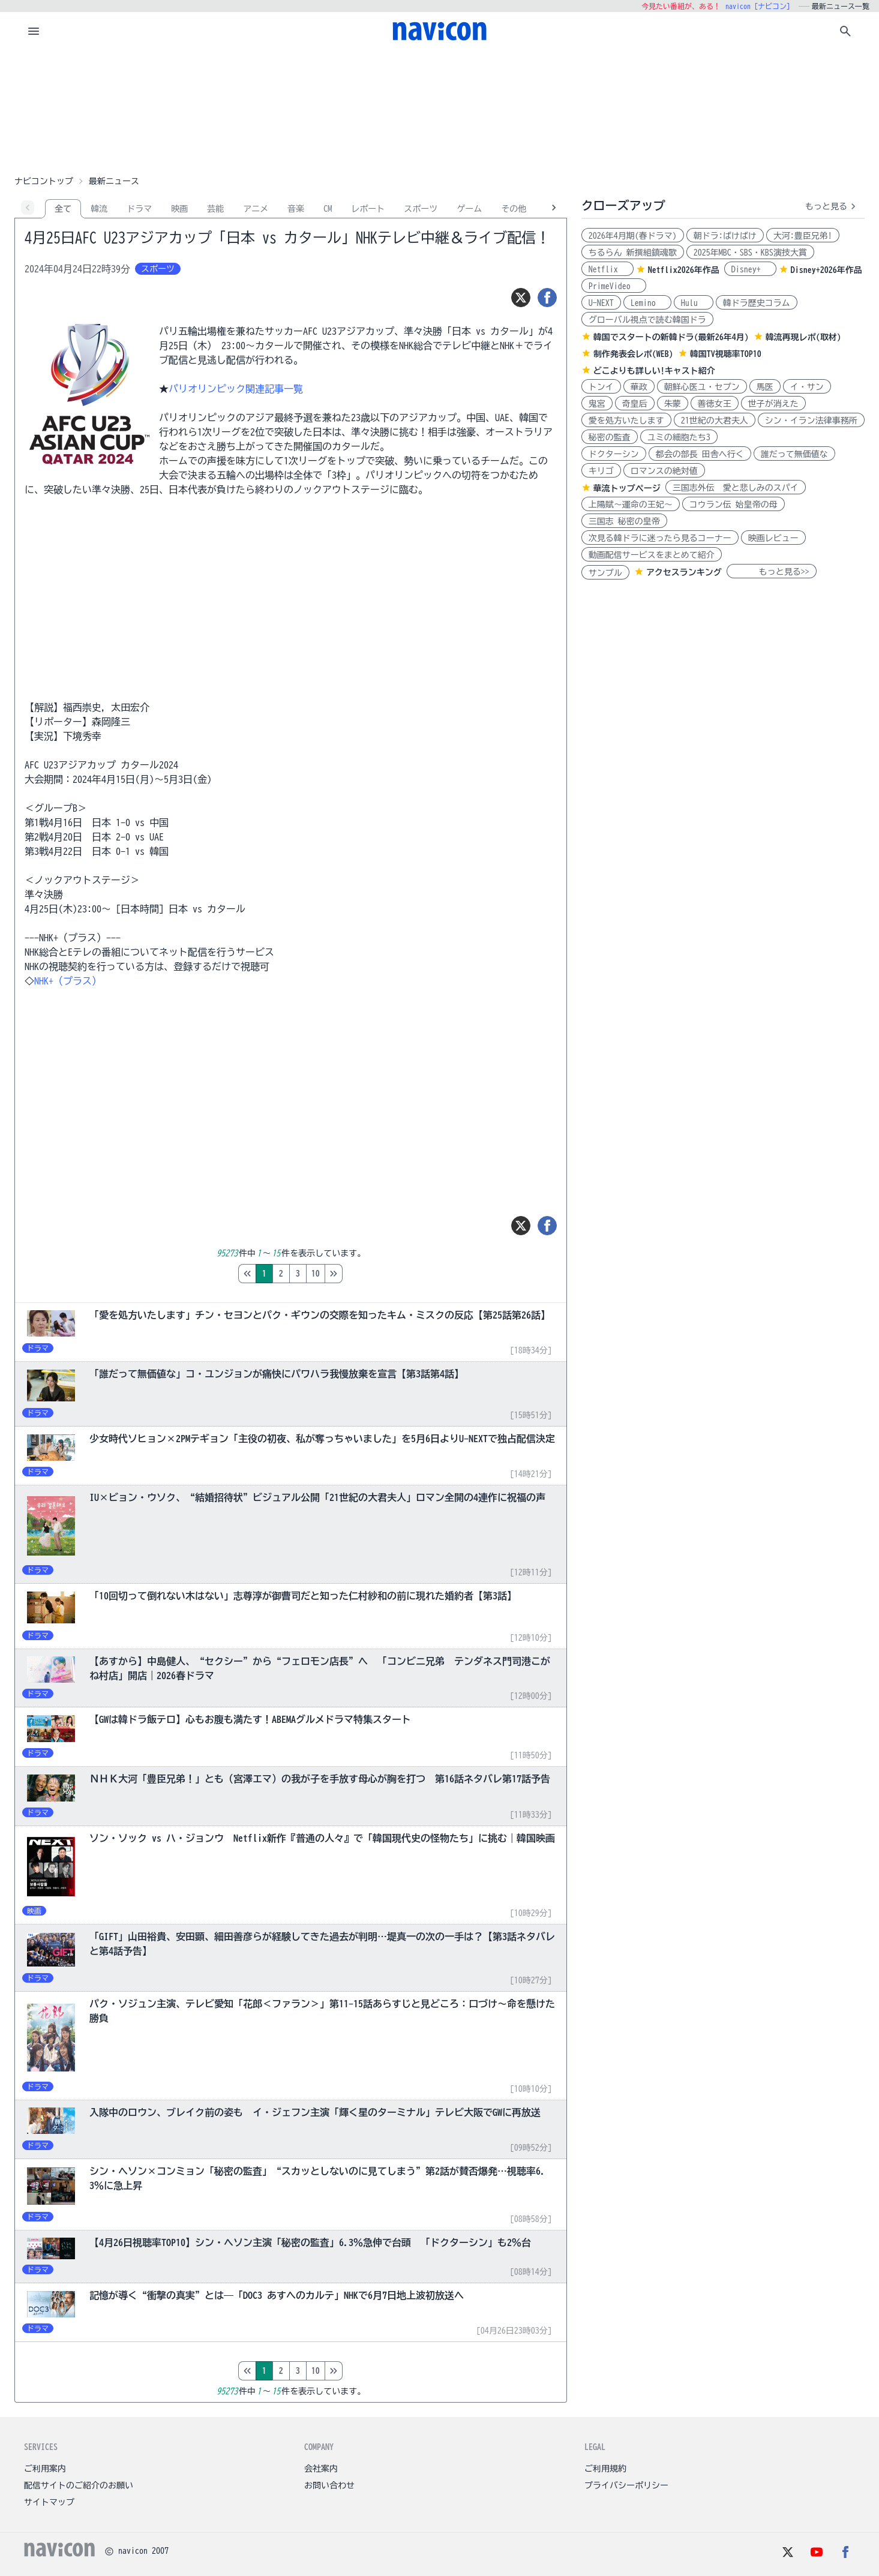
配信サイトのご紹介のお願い (78, 2485)
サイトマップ (49, 2502)
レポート (368, 209)
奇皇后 (634, 404)
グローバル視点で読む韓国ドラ (647, 320)
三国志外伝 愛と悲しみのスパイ (736, 488)
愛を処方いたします (626, 420)
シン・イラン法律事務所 (811, 420)
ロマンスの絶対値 (664, 471)
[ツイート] (520, 297)
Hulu (693, 303)
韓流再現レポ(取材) (803, 337)
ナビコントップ (43, 181)
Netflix (607, 269)
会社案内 (321, 2468)
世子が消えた (773, 404)
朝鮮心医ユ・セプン (702, 387)
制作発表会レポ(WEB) (633, 354)
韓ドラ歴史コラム (756, 303)
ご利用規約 (605, 2468)
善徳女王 (714, 404)
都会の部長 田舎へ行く (700, 454)
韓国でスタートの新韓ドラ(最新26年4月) (671, 337)
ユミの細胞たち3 (678, 437)
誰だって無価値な (794, 454)
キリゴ (601, 471)
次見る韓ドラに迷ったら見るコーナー (660, 538)
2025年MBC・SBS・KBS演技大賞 (750, 252)
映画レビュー (773, 538)
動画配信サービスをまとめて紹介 (652, 555)
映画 (179, 209)
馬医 (765, 387)
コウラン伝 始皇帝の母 (733, 504)
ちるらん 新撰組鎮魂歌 (633, 252)
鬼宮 (597, 404)
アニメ (255, 209)
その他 (513, 209)
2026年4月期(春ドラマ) (633, 236)
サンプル (605, 573)
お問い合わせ (329, 2485)
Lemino (647, 303)
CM (327, 209)
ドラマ (139, 209)
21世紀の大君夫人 (714, 420)
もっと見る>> (771, 572)
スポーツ (420, 209)
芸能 (215, 209)
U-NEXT (601, 303)
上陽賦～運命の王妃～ (631, 504)
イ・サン (807, 387)
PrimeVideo (614, 286)
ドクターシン (614, 454)
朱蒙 (672, 404)
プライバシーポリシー (626, 2485)
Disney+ (750, 269)
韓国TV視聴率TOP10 (725, 354)
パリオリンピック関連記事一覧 (236, 389)
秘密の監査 (610, 437)
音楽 (295, 209)
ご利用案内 (45, 2468)
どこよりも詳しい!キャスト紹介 (654, 371)
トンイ (601, 387)
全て (63, 209)
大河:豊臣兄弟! (802, 236)
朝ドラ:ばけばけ (725, 236)
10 (366, 1273)
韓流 (99, 209)
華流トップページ (627, 488)
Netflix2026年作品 (683, 270)
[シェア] (547, 297)
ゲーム (469, 209)
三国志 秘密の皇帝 (624, 521)
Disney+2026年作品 (826, 270)
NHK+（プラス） (67, 981)
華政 (639, 387)
